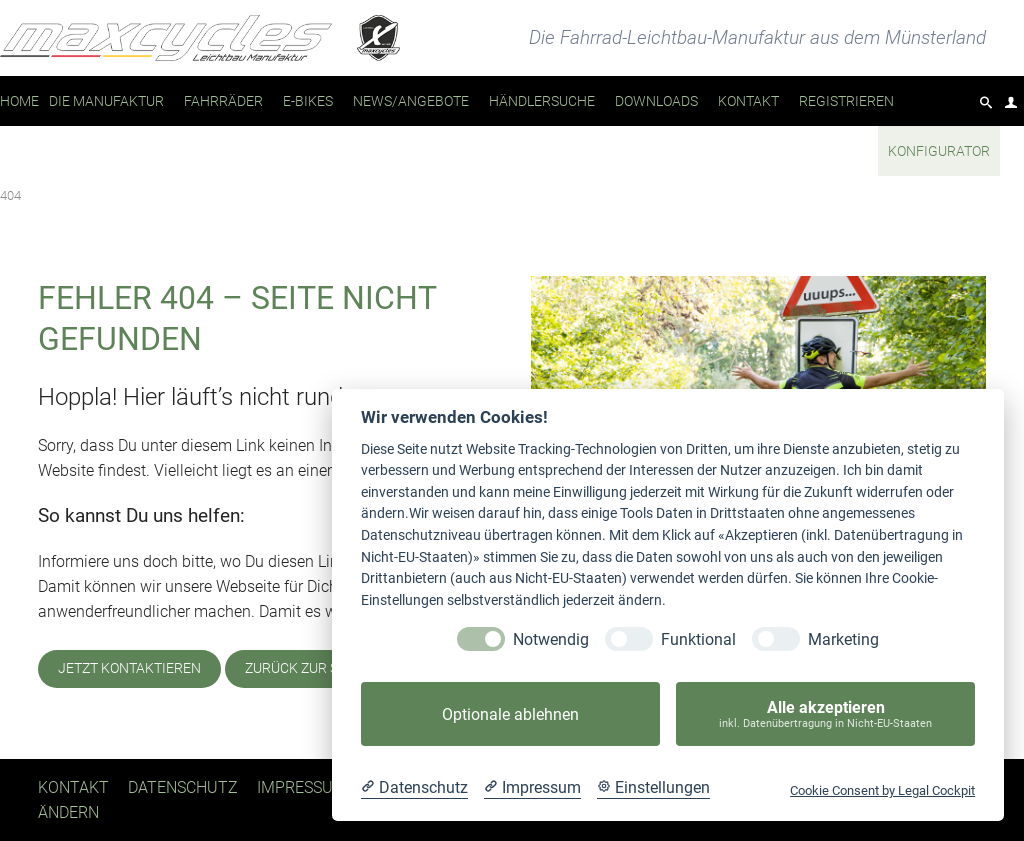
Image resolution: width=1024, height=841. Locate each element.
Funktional (698, 639)
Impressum (302, 787)
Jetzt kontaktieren (129, 669)
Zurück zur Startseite (325, 669)
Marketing (843, 639)
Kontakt (73, 787)
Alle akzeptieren (825, 714)
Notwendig (551, 639)
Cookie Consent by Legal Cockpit (882, 790)
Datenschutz (183, 787)
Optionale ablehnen (510, 714)
